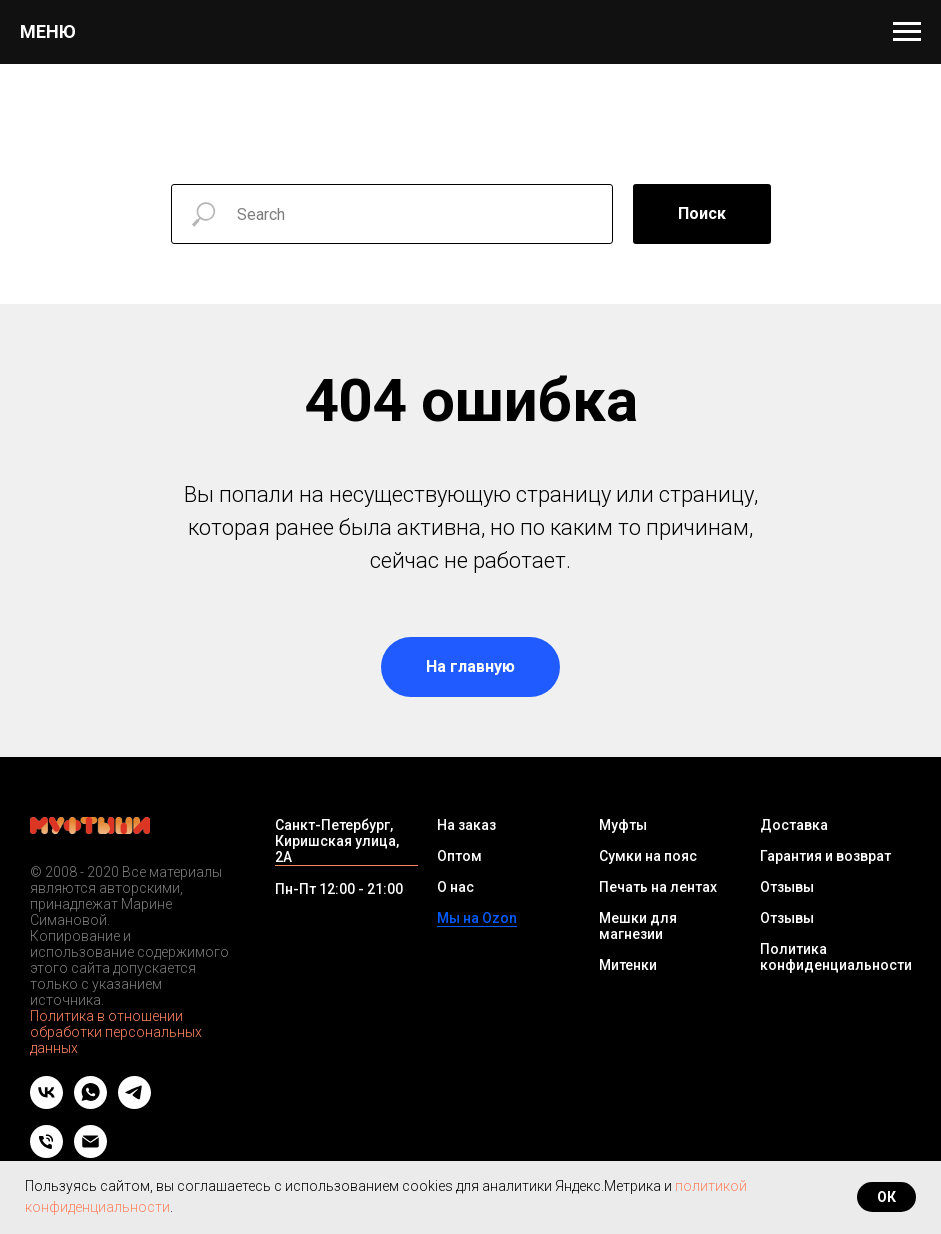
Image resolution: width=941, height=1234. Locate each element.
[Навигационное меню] (907, 32)
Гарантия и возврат (825, 856)
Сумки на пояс (648, 856)
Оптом (459, 856)
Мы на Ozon (477, 918)
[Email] (90, 1152)
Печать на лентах (658, 887)
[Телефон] (46, 1152)
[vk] (46, 1103)
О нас (455, 887)
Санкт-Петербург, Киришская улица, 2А (337, 841)
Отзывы (787, 887)
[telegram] (134, 1103)
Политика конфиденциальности (836, 957)
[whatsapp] (90, 1103)
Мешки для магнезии (638, 926)
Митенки (628, 965)
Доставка (794, 825)
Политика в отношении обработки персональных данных (116, 1032)
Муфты (623, 825)
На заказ (466, 825)
